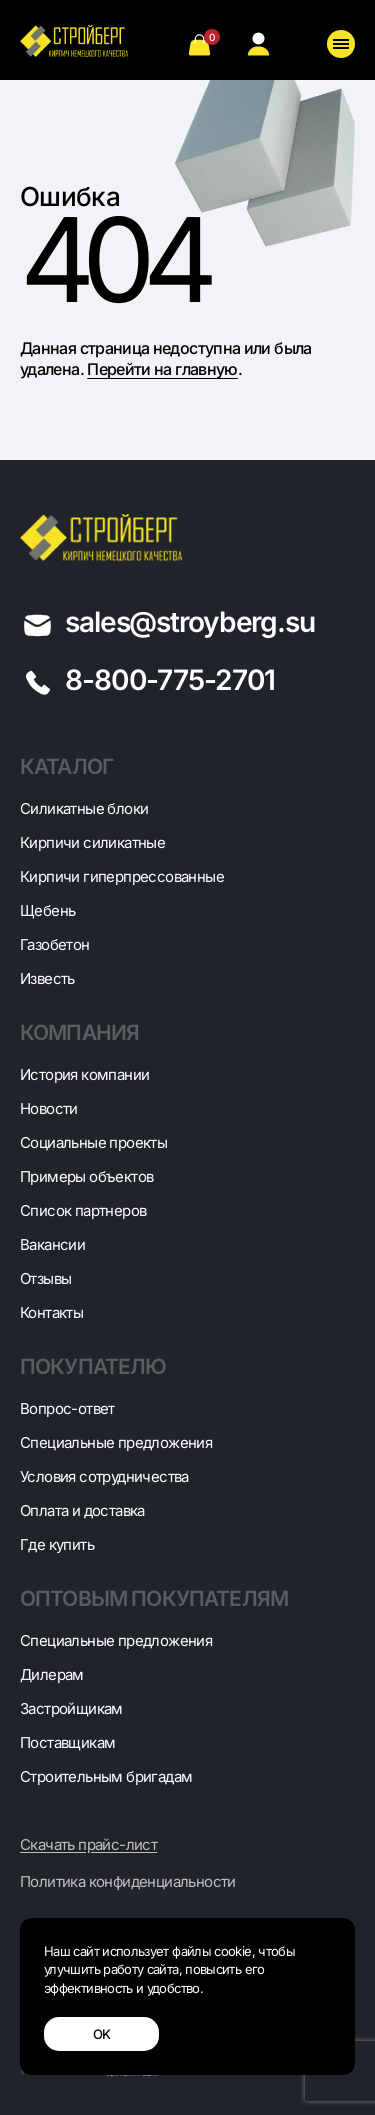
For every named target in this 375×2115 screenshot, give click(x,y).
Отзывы (45, 1278)
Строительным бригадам (106, 1776)
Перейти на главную (162, 369)
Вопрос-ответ (67, 1408)
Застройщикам (71, 1708)
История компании (84, 1074)
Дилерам (52, 1674)
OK (102, 2034)
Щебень (47, 910)
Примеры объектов (86, 1176)
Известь (47, 978)
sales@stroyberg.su (190, 622)
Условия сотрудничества (104, 1476)
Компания (79, 1032)
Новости (49, 1108)
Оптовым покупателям (154, 1598)
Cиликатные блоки (84, 808)
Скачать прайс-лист (88, 1845)
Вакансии (52, 1244)
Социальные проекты (93, 1142)
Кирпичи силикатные (92, 842)
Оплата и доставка (82, 1510)
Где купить (57, 1544)
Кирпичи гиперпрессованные (122, 876)
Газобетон (55, 944)
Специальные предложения (116, 1442)
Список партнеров (83, 1210)
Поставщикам (67, 1742)
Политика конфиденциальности (128, 1882)
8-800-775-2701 (170, 680)
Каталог (66, 766)
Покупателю (93, 1366)
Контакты (51, 1312)
